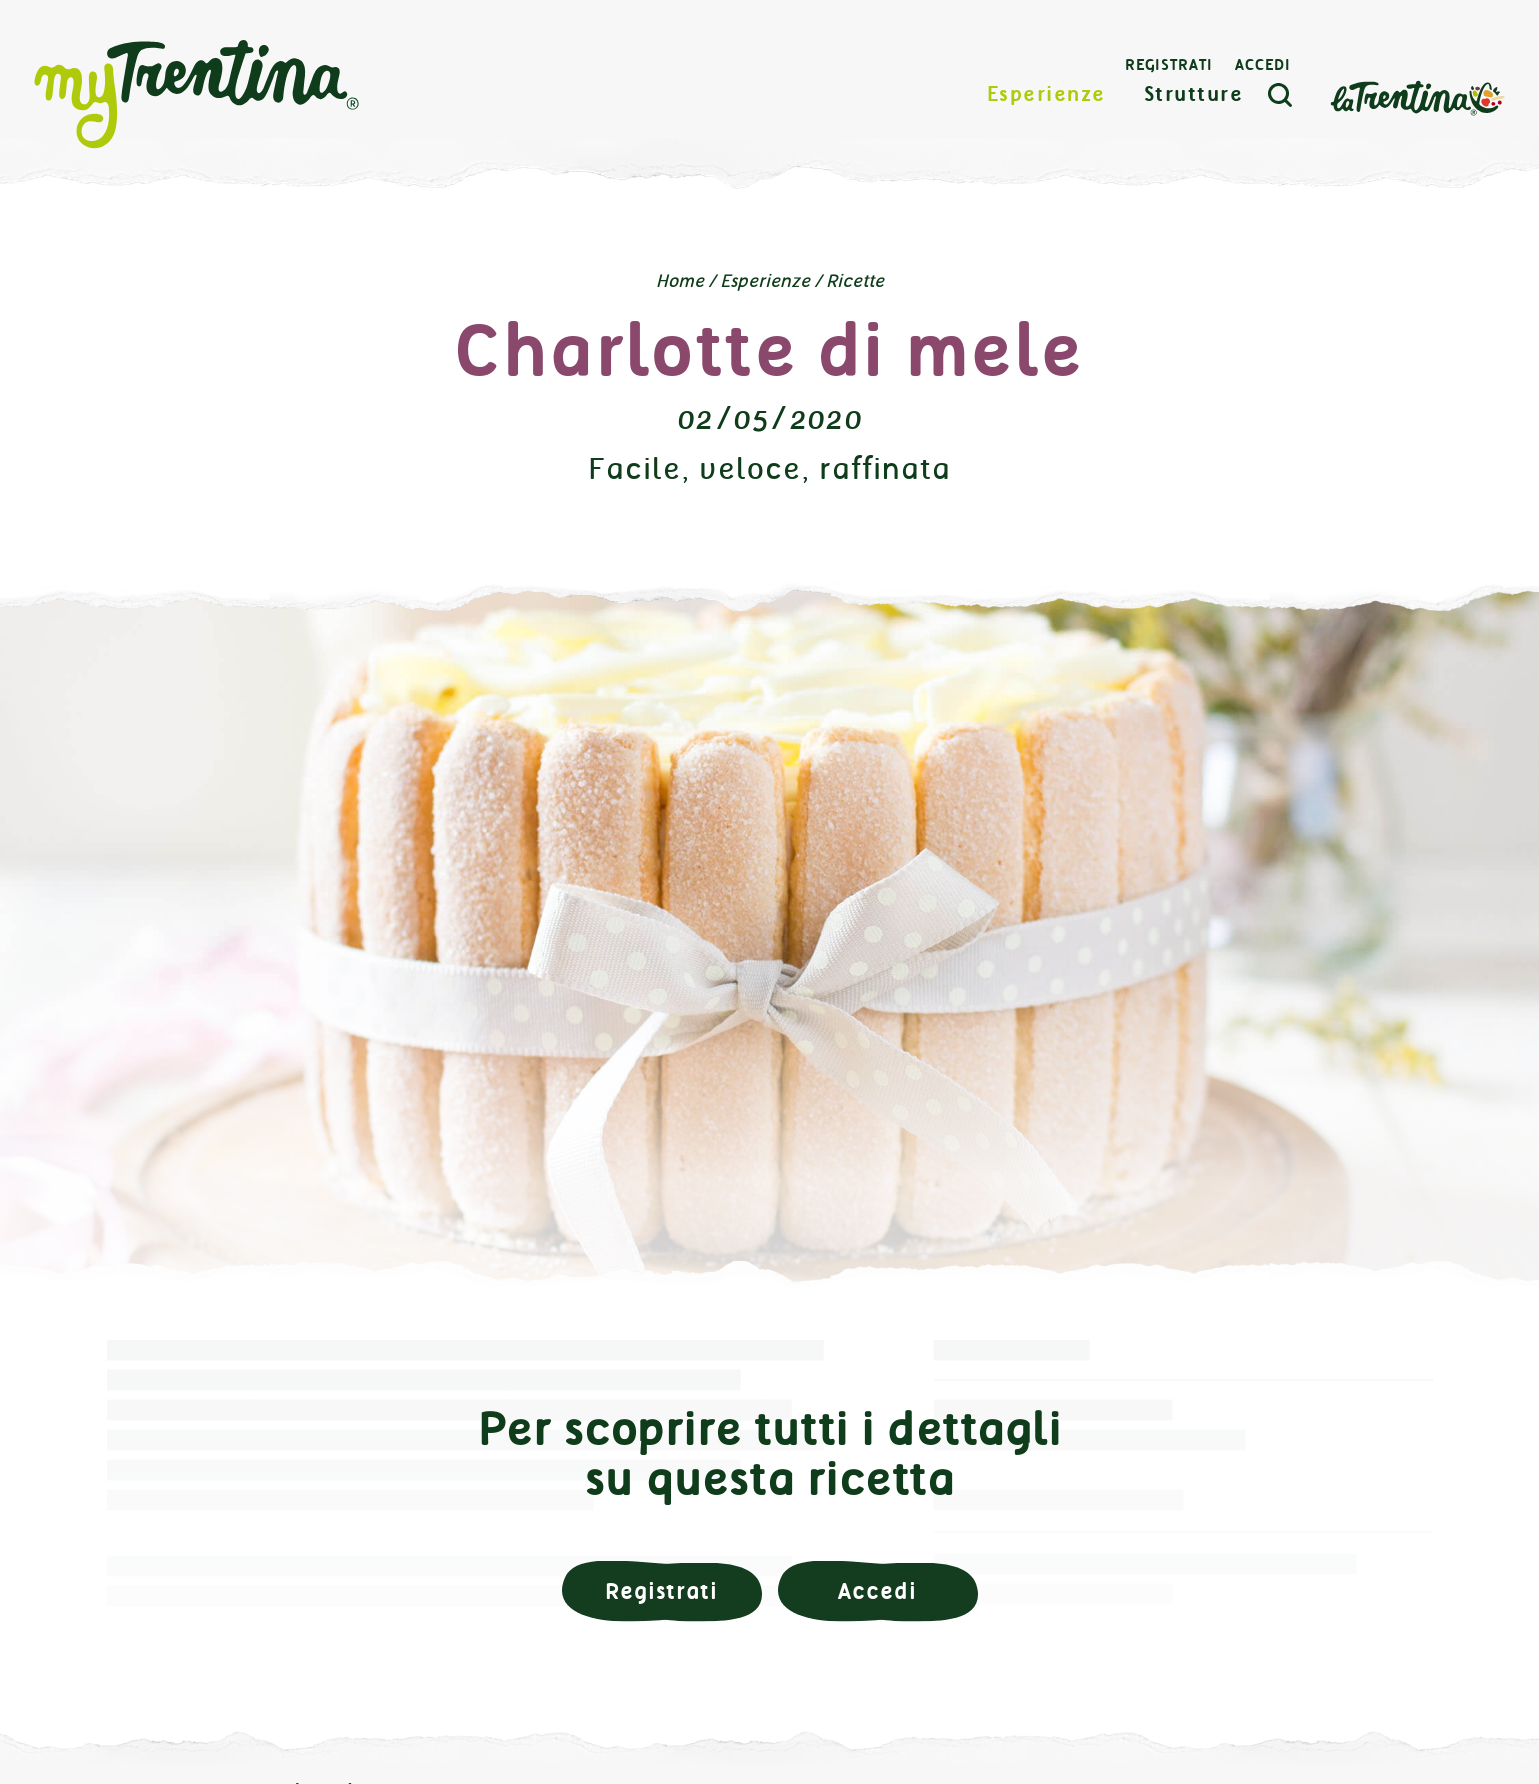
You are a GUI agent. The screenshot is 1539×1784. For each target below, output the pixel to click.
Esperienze (1046, 94)
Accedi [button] (877, 1591)
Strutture (1194, 94)
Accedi (1263, 65)
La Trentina (1417, 96)
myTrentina (197, 95)
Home (680, 281)
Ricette (855, 281)
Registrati (1169, 65)
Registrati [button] (661, 1591)
